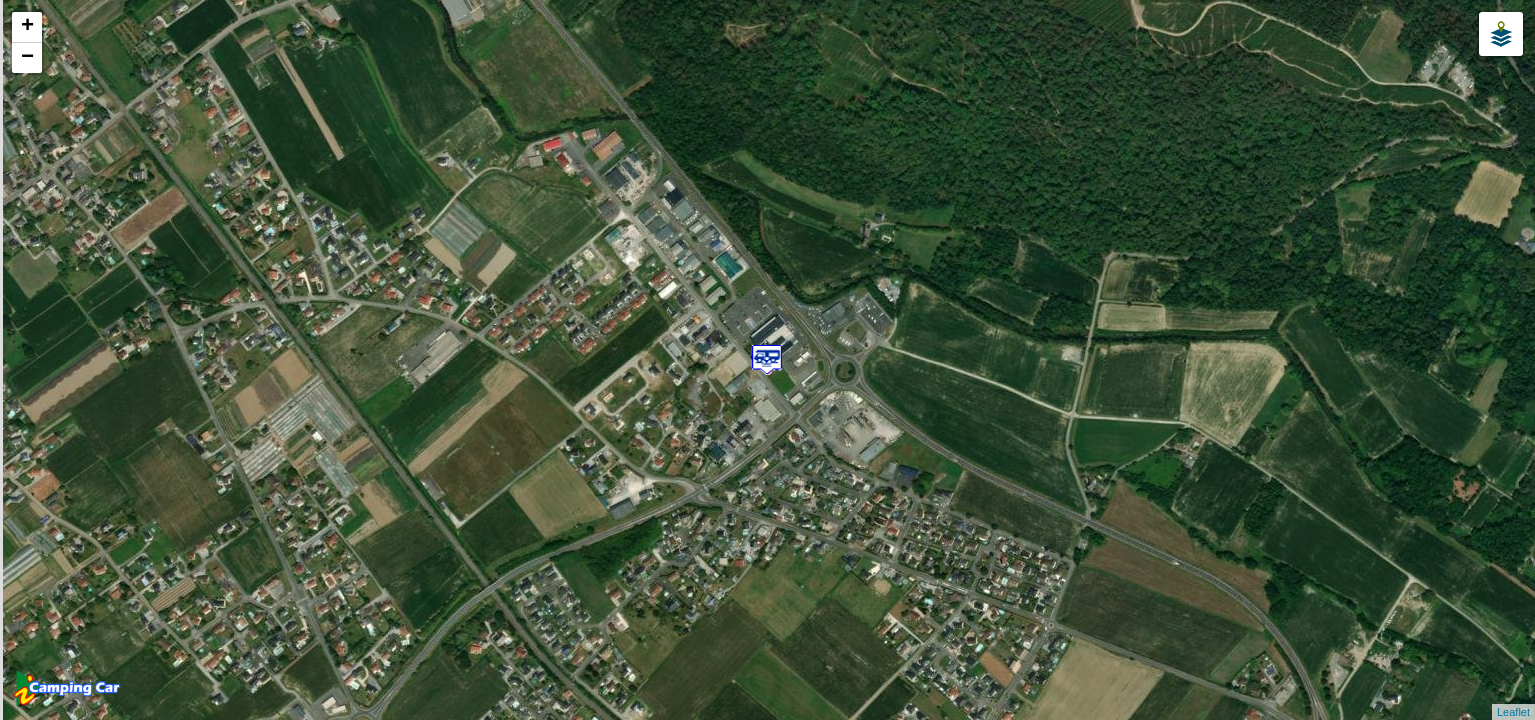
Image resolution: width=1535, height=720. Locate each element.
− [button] (27, 58)
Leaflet (1513, 712)
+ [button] (27, 27)
